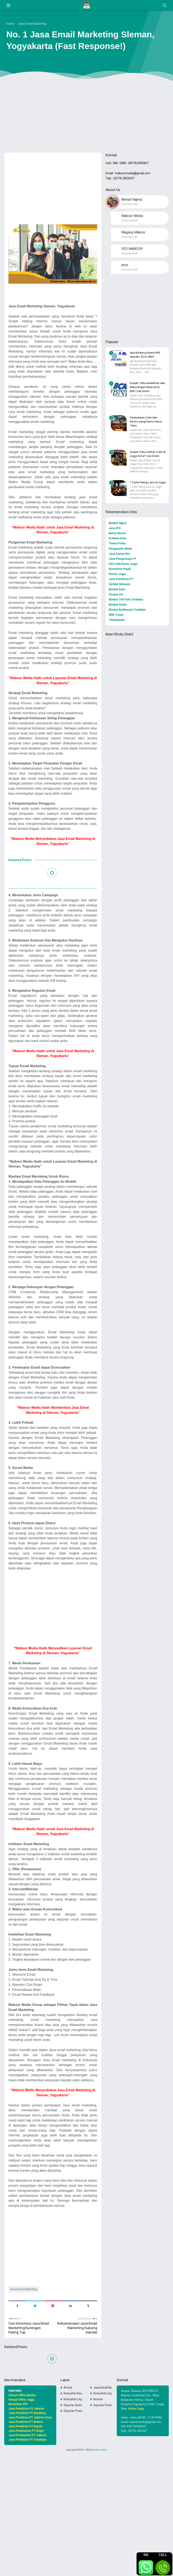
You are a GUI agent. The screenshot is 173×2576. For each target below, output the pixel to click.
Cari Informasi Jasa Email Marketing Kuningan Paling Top (28, 2448)
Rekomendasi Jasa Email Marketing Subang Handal (77, 2448)
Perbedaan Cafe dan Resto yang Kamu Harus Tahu (147, 422)
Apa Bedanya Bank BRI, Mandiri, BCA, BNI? (146, 355)
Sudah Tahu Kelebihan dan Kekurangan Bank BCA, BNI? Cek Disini (146, 387)
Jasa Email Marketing (24, 2408)
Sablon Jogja (136, 2529)
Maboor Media (100, 2570)
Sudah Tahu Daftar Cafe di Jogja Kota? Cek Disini (147, 454)
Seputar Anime (73, 2525)
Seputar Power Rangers (73, 2531)
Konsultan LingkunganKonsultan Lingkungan (73, 2520)
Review (98, 2520)
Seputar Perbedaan (102, 2525)
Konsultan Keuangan (73, 2514)
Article (68, 2508)
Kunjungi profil (129, 204)
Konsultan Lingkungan (102, 2514)
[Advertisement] (86, 116)
